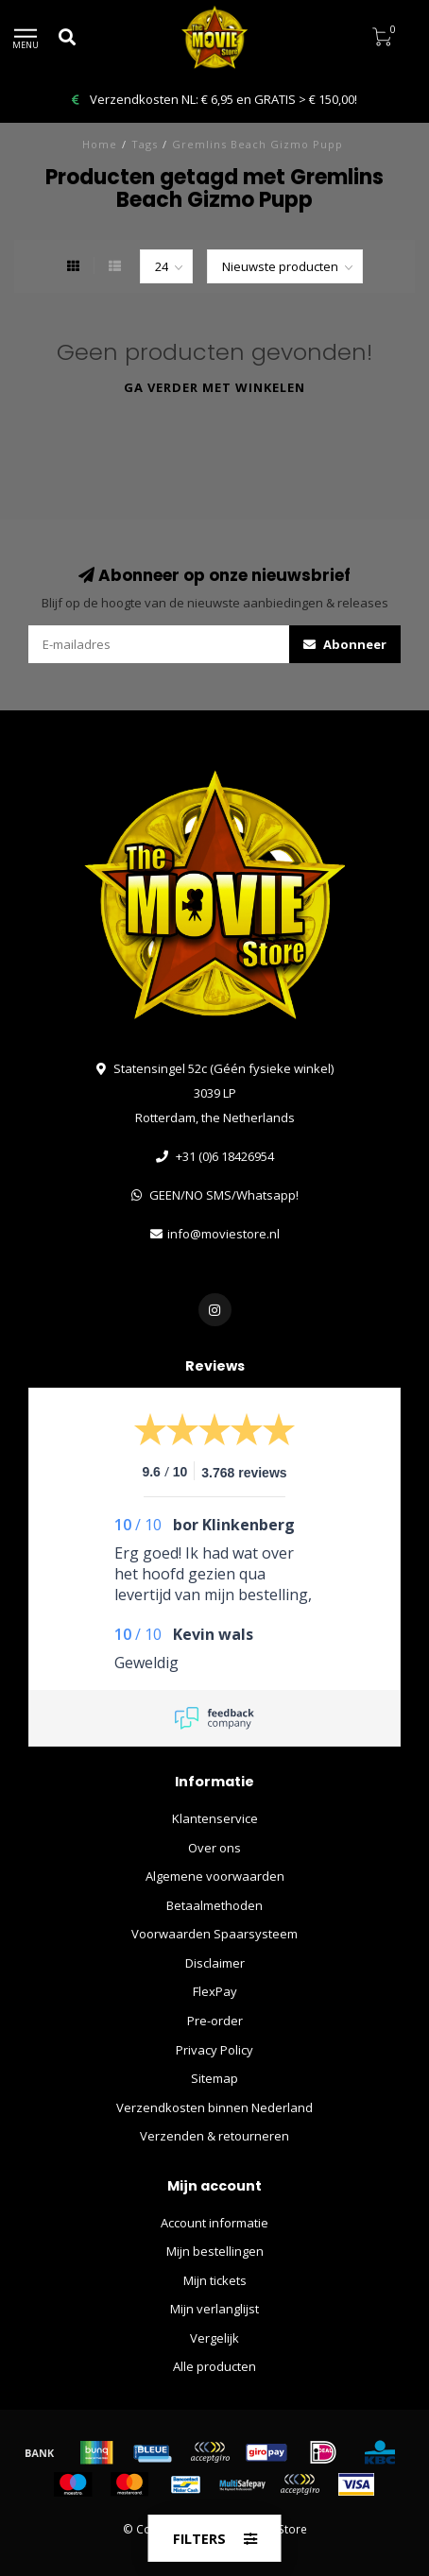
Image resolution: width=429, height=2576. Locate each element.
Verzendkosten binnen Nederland (214, 2107)
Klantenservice (215, 1818)
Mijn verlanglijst (214, 2308)
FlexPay (215, 1991)
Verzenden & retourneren (214, 2135)
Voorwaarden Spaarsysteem (214, 1933)
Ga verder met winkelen (214, 387)
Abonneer (344, 644)
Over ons (214, 1847)
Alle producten (214, 2366)
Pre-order (215, 2020)
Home (99, 144)
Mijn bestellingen (215, 2251)
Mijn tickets (215, 2280)
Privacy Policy (214, 2049)
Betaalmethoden (214, 1905)
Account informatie (214, 2222)
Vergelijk (214, 2337)
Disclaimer (215, 1962)
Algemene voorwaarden (215, 1876)
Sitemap (214, 2078)
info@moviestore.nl (223, 1233)
